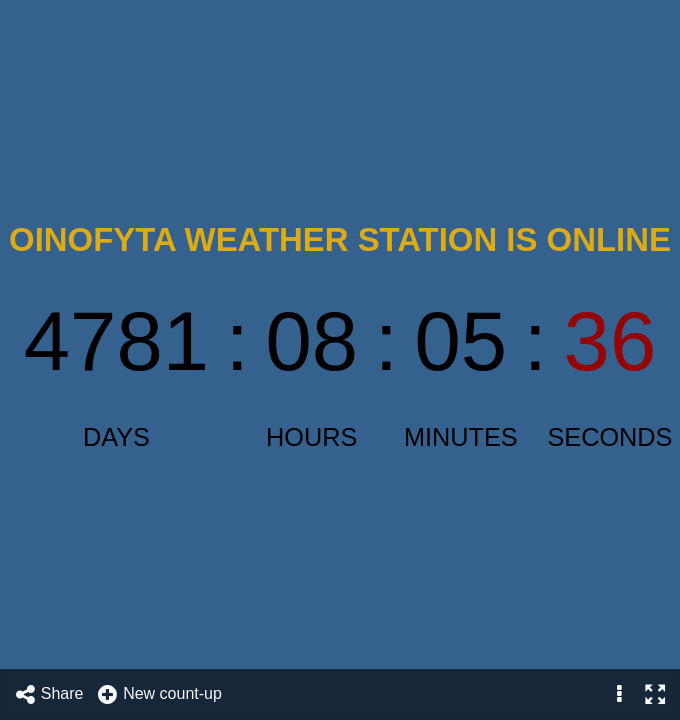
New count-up (159, 694)
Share (49, 694)
